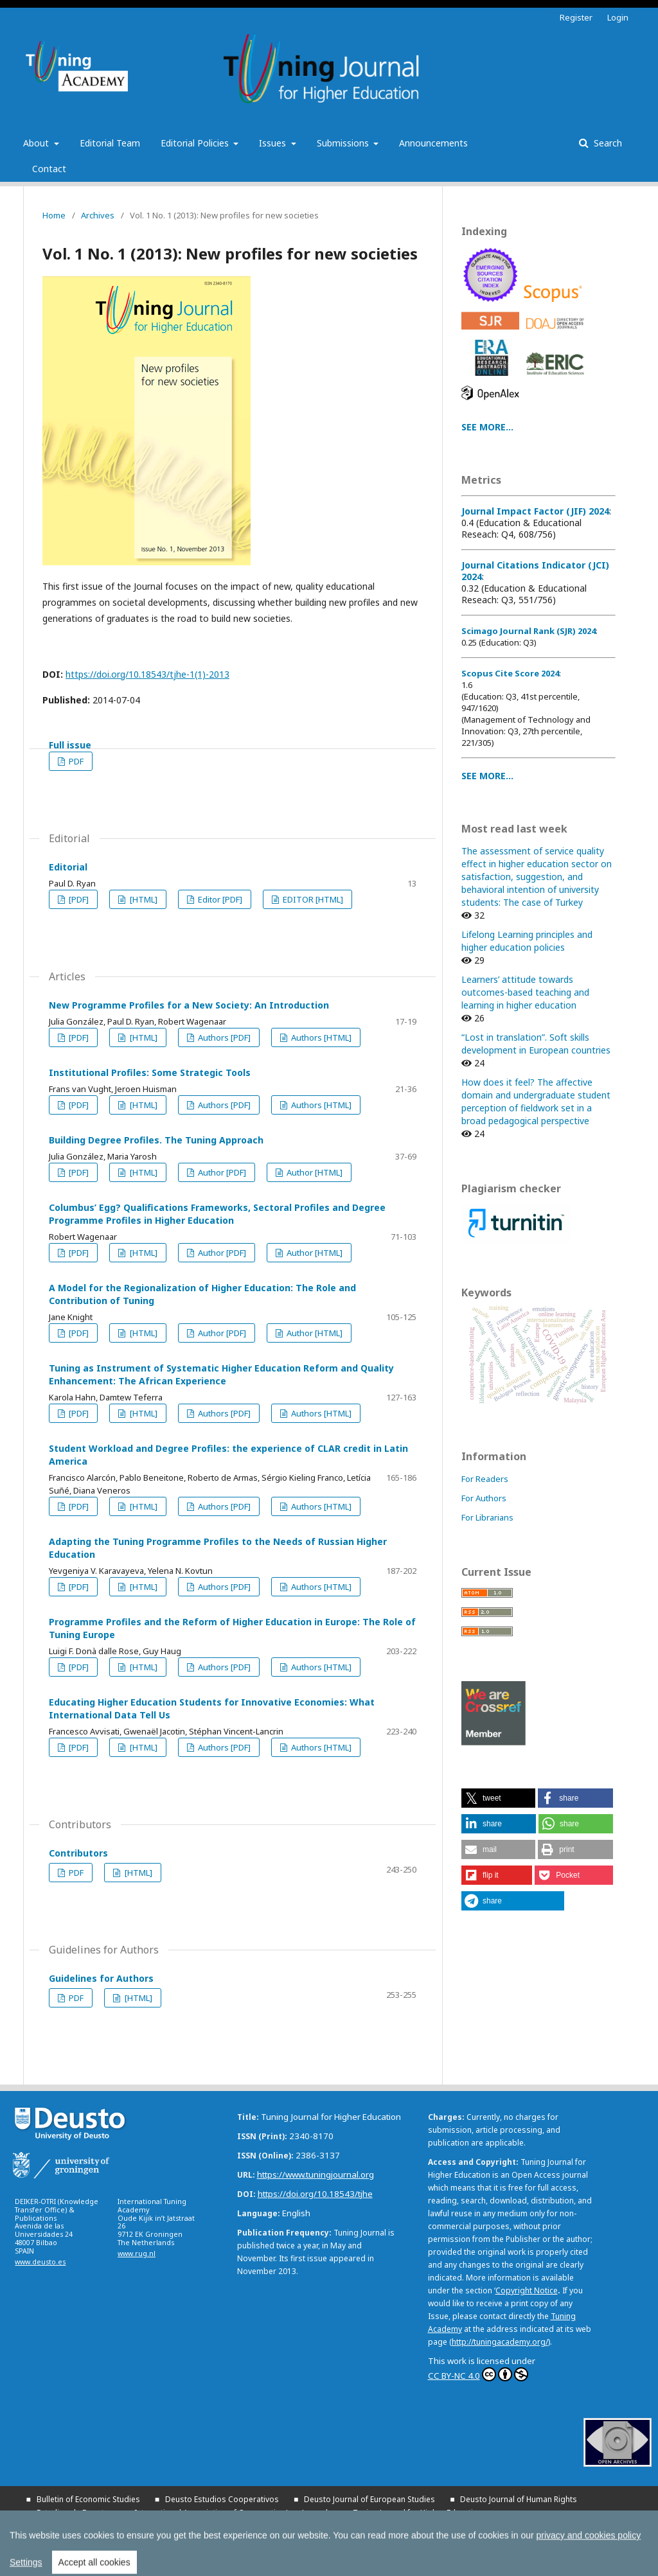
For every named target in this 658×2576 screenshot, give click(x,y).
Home (54, 215)
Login (617, 17)
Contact (49, 169)
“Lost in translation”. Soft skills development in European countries (535, 1043)
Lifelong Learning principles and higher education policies (526, 940)
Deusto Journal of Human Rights (518, 2499)
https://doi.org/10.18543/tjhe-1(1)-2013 (147, 674)
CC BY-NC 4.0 (478, 2374)
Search (606, 143)
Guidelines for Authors (101, 1978)
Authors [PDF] (223, 1037)
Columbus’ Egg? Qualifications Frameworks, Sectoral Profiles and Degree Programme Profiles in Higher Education (217, 1213)
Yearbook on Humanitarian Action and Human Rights (132, 2526)
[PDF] (78, 899)
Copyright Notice (526, 2290)
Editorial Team (110, 143)
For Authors (483, 1498)
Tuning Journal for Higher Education (418, 2512)
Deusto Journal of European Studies (369, 2499)
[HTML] (142, 899)
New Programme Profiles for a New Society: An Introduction (189, 1005)
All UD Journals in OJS (331, 2525)
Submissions (344, 143)
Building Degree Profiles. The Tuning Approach (156, 1140)
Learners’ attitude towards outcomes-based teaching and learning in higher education (525, 992)
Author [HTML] (313, 1172)
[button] (498, 1798)
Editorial (68, 867)
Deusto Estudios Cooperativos (222, 2499)
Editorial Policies (196, 143)
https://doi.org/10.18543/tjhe (315, 2194)
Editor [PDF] (219, 899)
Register (576, 17)
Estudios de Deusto (73, 2512)
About (37, 143)
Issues (274, 143)
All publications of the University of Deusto (168, 2540)
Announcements (433, 143)
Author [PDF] (221, 1172)
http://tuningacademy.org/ (500, 2341)
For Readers (484, 1479)
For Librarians (487, 1517)
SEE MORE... (487, 427)
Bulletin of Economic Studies (88, 2499)
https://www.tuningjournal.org (315, 2174)
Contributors (78, 1853)
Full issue (70, 745)
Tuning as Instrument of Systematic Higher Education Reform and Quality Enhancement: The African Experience (221, 1374)
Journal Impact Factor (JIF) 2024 (535, 511)
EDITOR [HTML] (312, 899)
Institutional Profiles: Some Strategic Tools (150, 1072)
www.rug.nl (137, 2253)
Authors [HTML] (320, 1037)
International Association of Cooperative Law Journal (231, 2512)
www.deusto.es (40, 2261)
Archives (97, 215)
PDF (75, 761)
